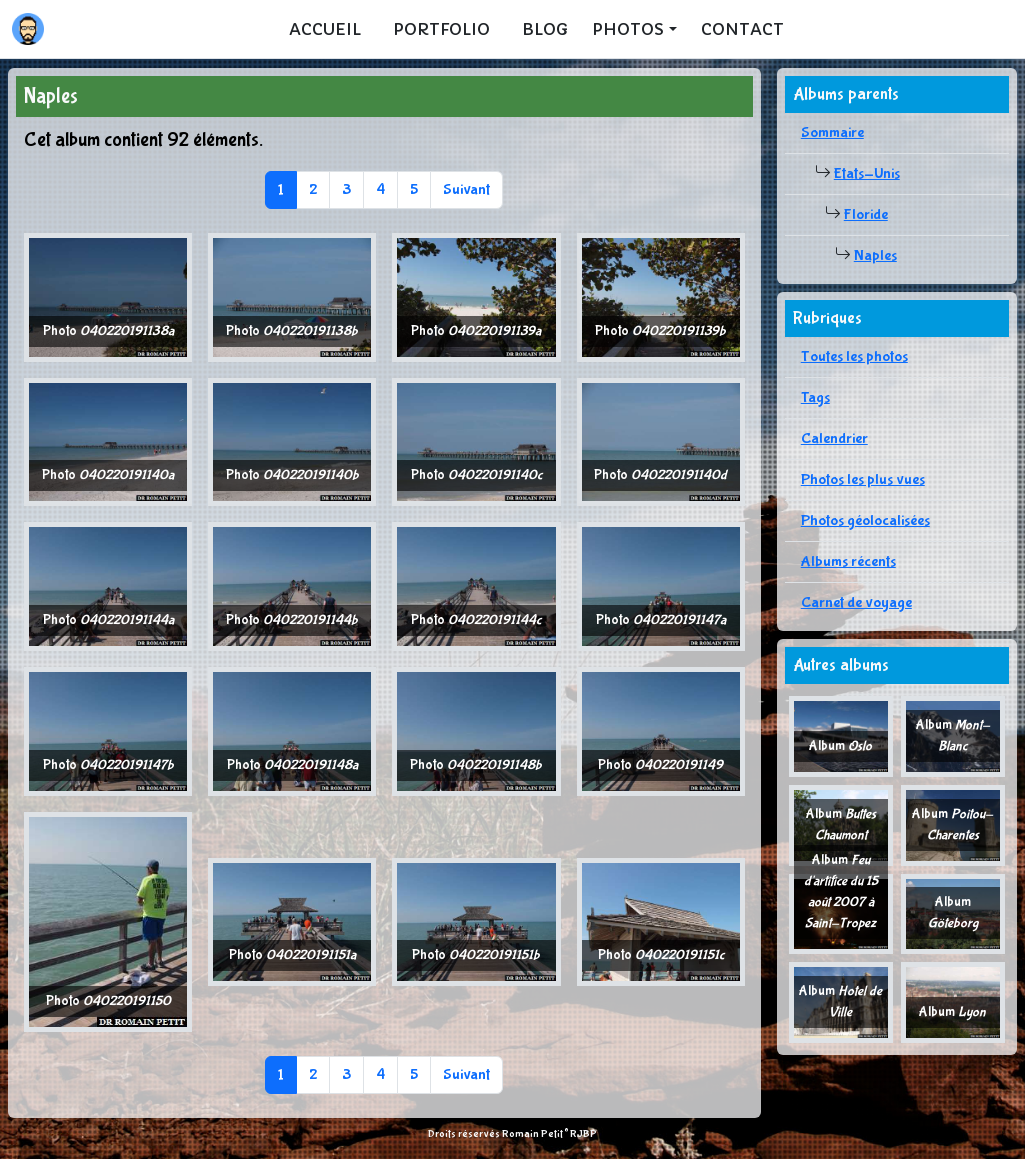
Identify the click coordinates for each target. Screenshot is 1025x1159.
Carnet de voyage (856, 602)
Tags (815, 397)
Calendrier (834, 438)
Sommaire (832, 132)
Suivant (466, 189)
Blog (545, 29)
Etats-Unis (867, 173)
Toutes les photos (854, 356)
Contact (742, 29)
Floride (866, 214)
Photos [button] (628, 29)
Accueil (325, 29)
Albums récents (848, 561)
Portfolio (441, 29)
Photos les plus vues (863, 479)
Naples (875, 255)
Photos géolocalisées (865, 520)
